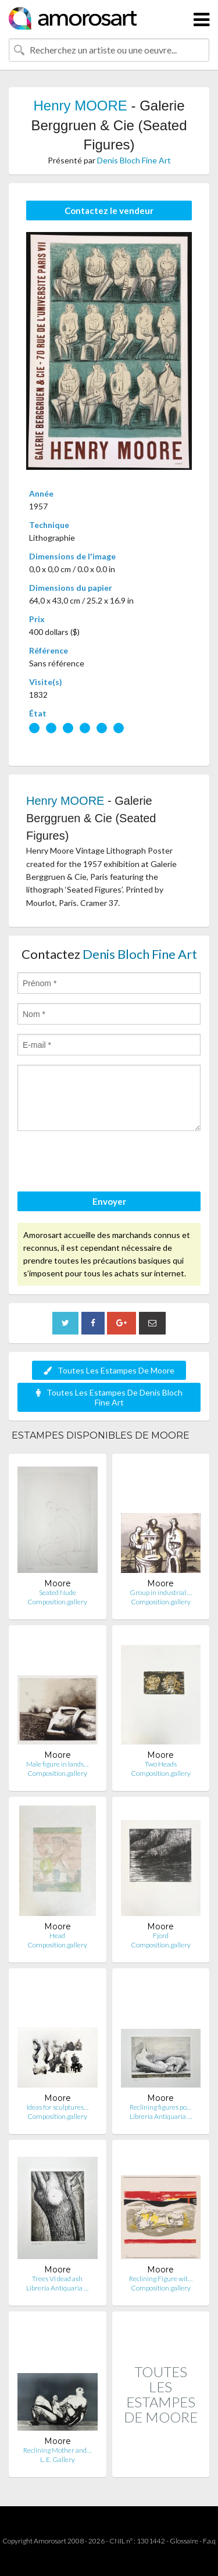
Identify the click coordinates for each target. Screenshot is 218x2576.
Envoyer (109, 1201)
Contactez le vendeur (109, 210)
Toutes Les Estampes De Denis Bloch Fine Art (109, 1397)
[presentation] (105, 1163)
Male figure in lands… (57, 1764)
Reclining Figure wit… (160, 2278)
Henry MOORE (80, 105)
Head (57, 1935)
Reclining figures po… (160, 2107)
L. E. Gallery (57, 2459)
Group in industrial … (161, 1592)
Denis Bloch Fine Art (134, 160)
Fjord (161, 1935)
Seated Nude (57, 1592)
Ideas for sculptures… (57, 2107)
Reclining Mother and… (57, 2450)
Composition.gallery (57, 1601)
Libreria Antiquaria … (161, 2116)
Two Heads (161, 1764)
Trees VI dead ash (57, 2278)
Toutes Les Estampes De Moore (109, 1370)
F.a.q (209, 2540)
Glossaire (184, 2540)
